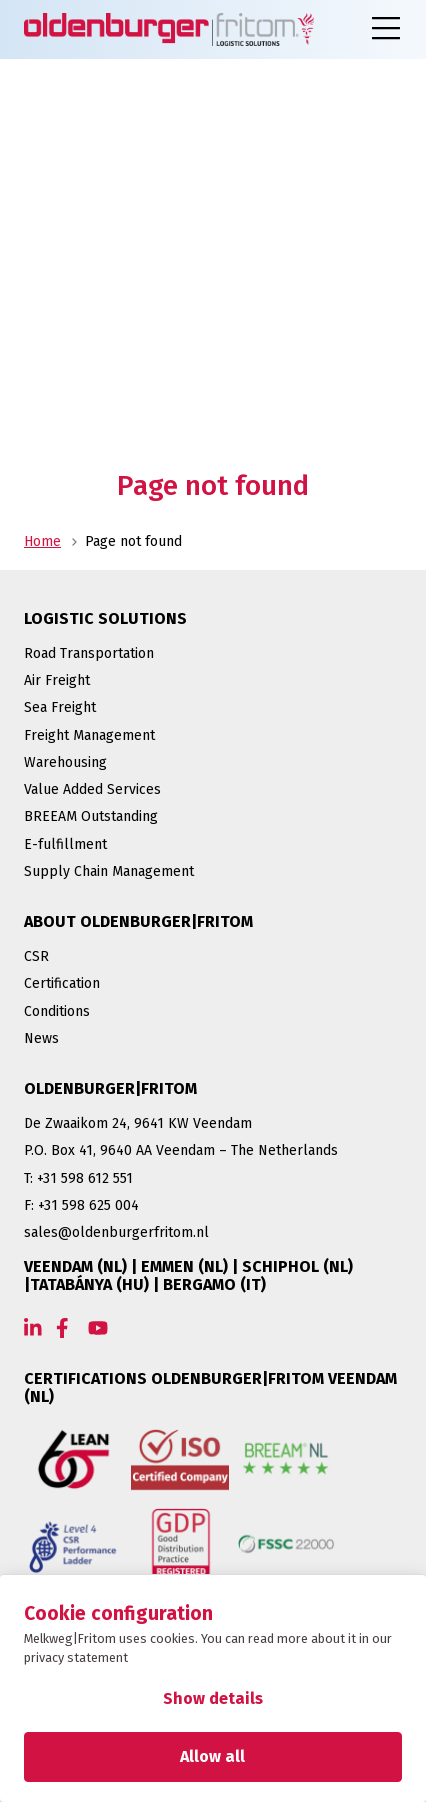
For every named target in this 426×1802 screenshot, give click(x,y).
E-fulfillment (65, 844)
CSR (36, 956)
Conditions (57, 1011)
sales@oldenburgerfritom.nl (116, 1232)
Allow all (212, 1756)
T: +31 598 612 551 (78, 1178)
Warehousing (65, 762)
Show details (213, 1698)
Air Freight (57, 680)
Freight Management (89, 735)
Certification (62, 983)
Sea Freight (60, 707)
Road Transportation (89, 653)
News (41, 1038)
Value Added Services (92, 789)
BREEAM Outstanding (91, 816)
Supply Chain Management (109, 871)
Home (42, 541)
